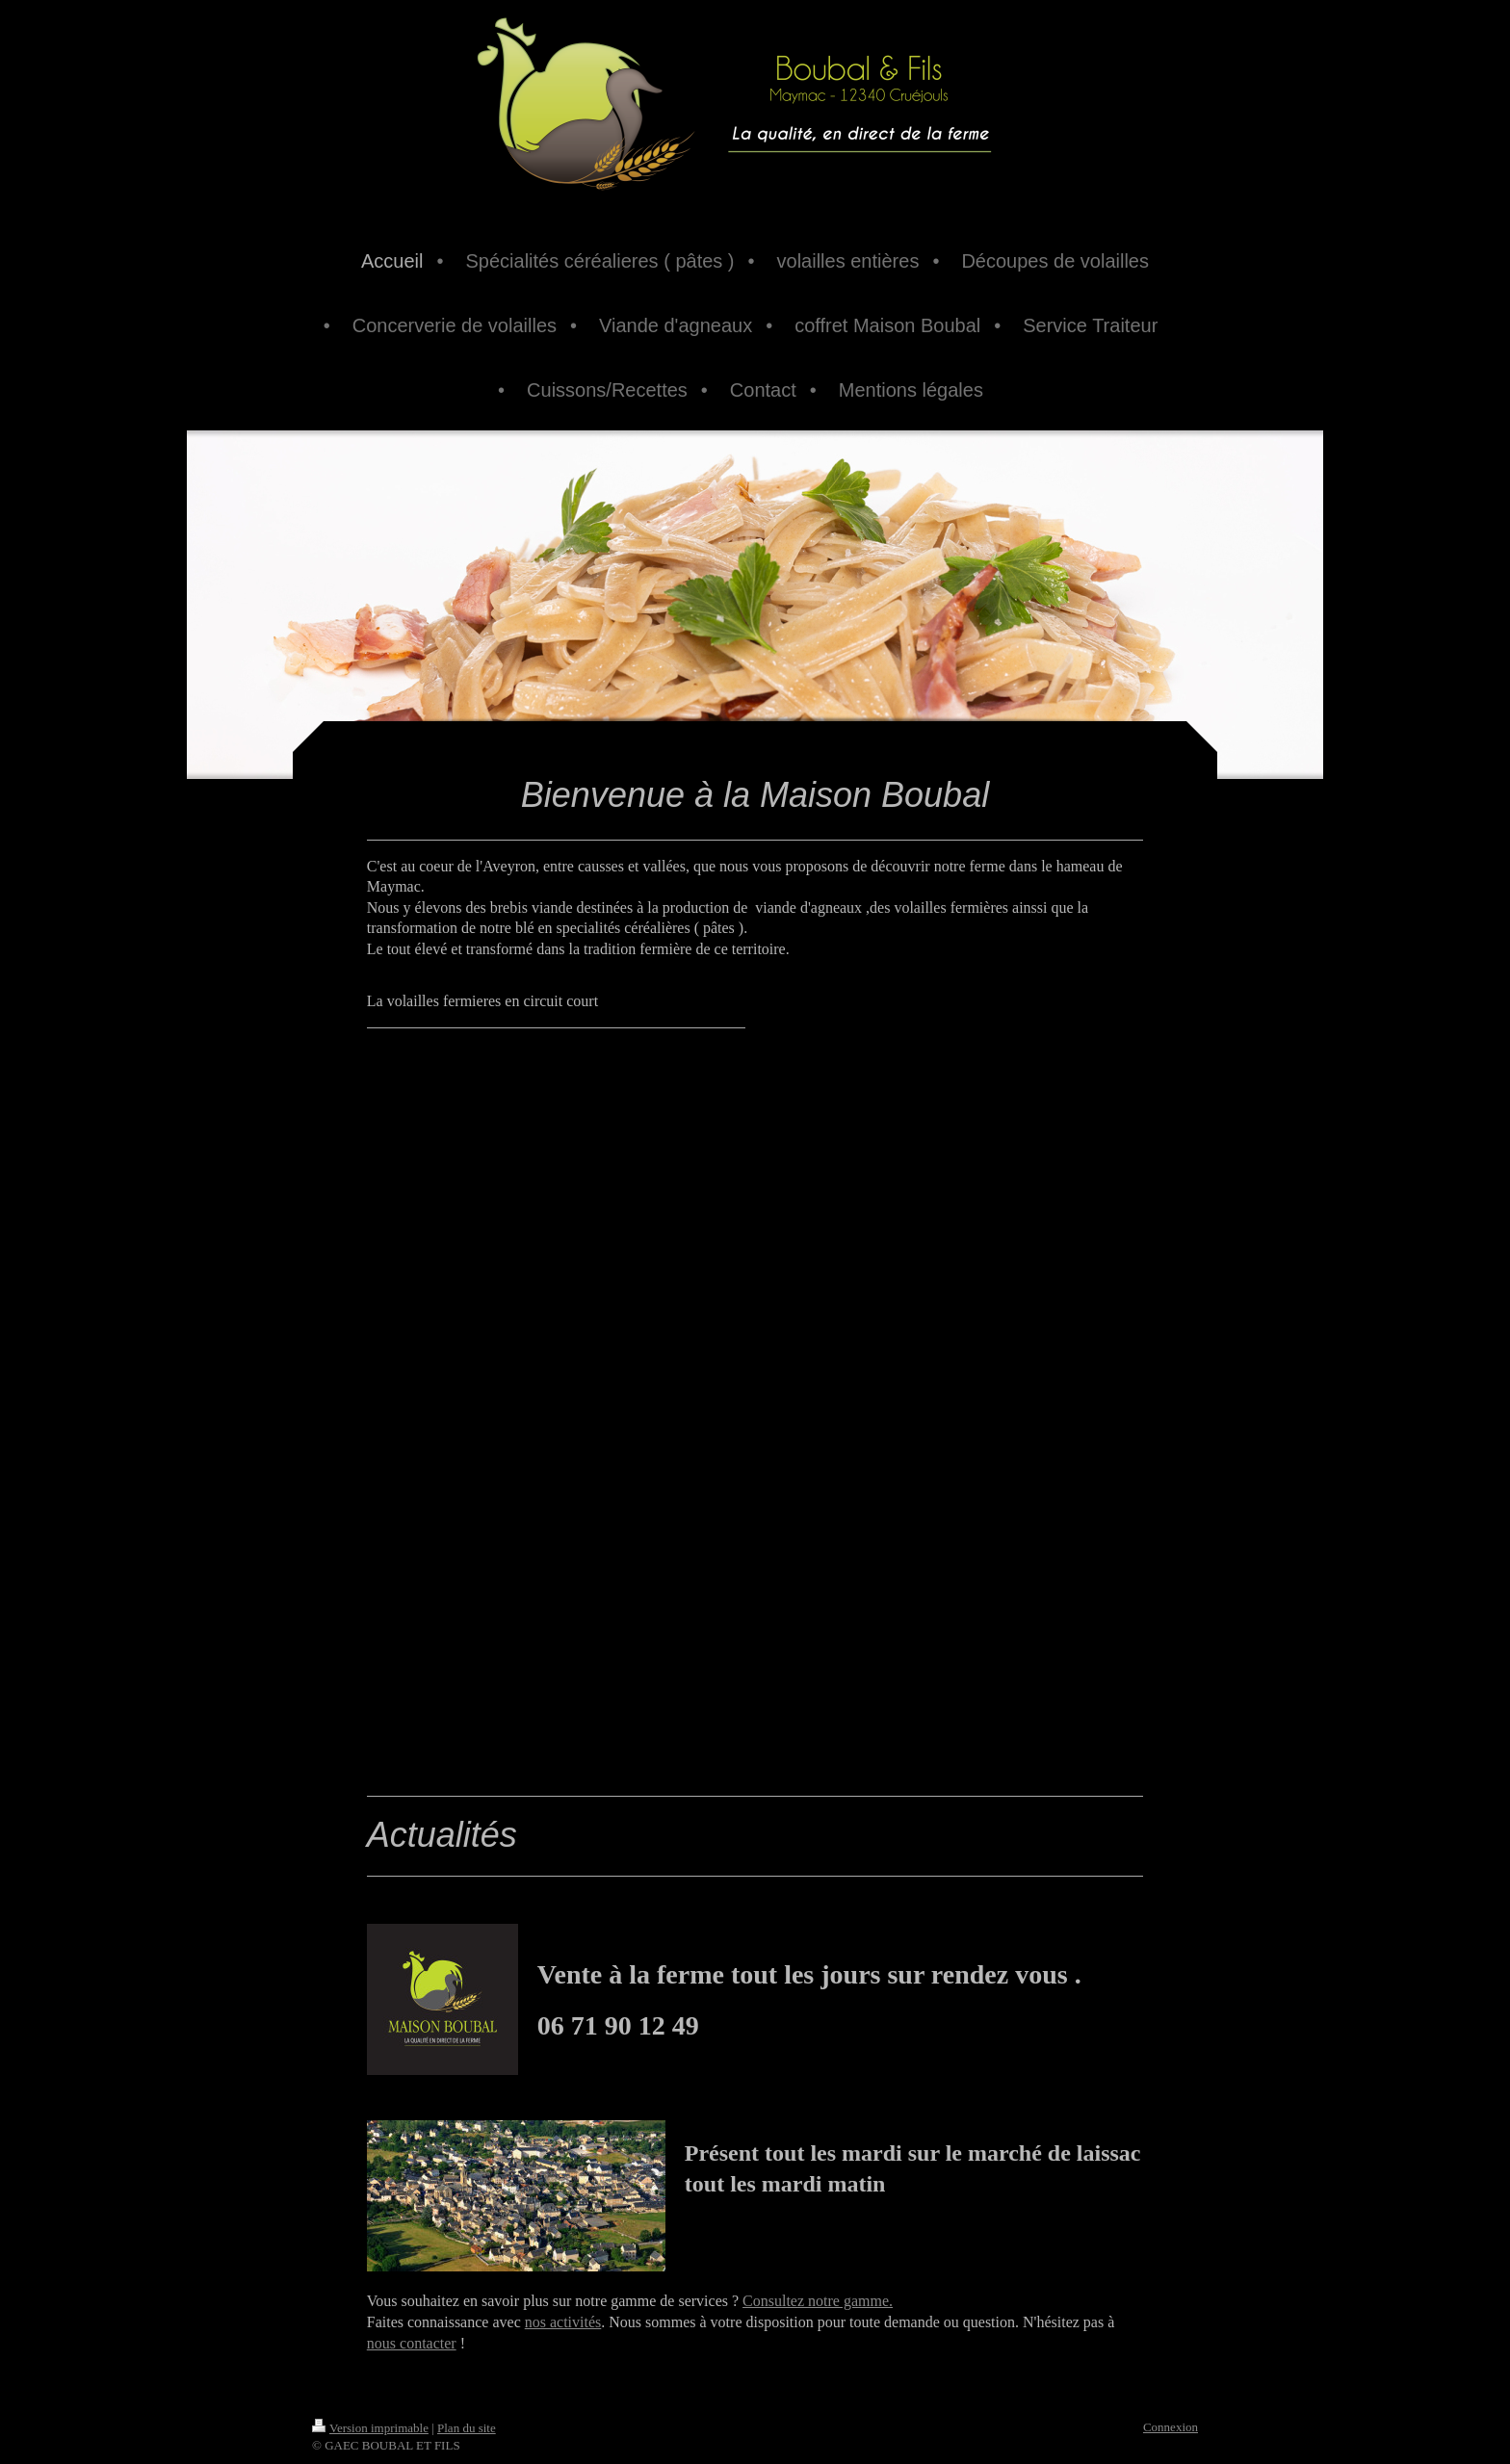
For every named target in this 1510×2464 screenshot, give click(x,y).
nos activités (563, 2322)
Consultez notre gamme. (817, 2301)
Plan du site (466, 2428)
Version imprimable (370, 2428)
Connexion (1170, 2427)
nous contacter (411, 2343)
